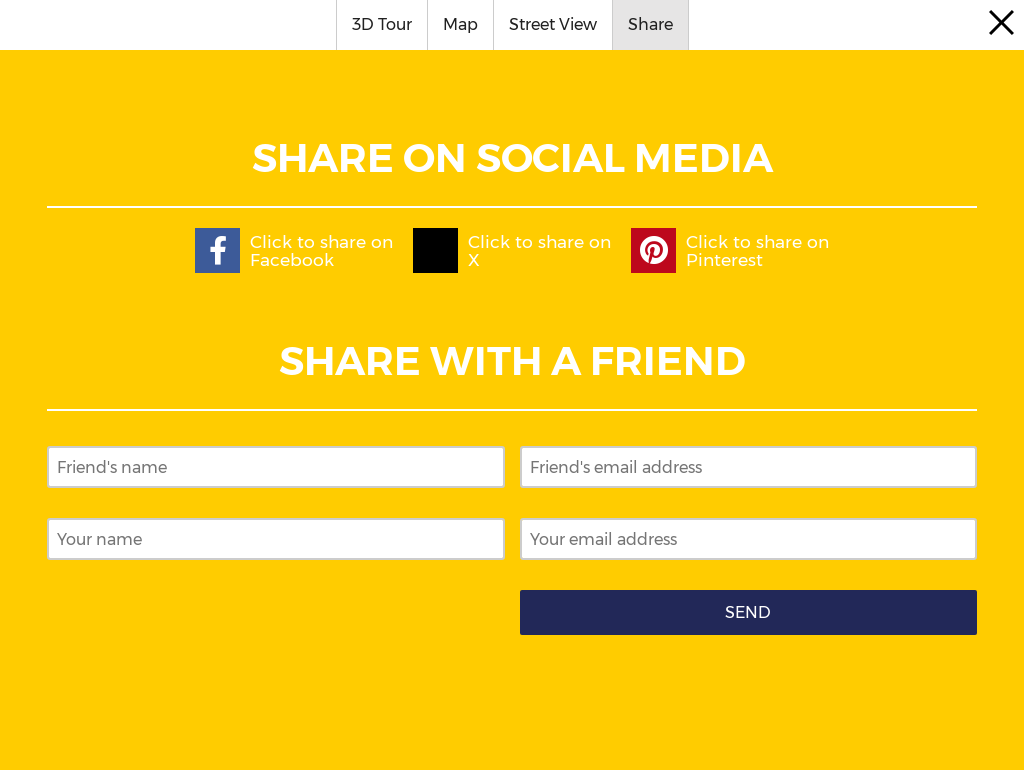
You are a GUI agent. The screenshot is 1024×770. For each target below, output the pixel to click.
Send (748, 612)
